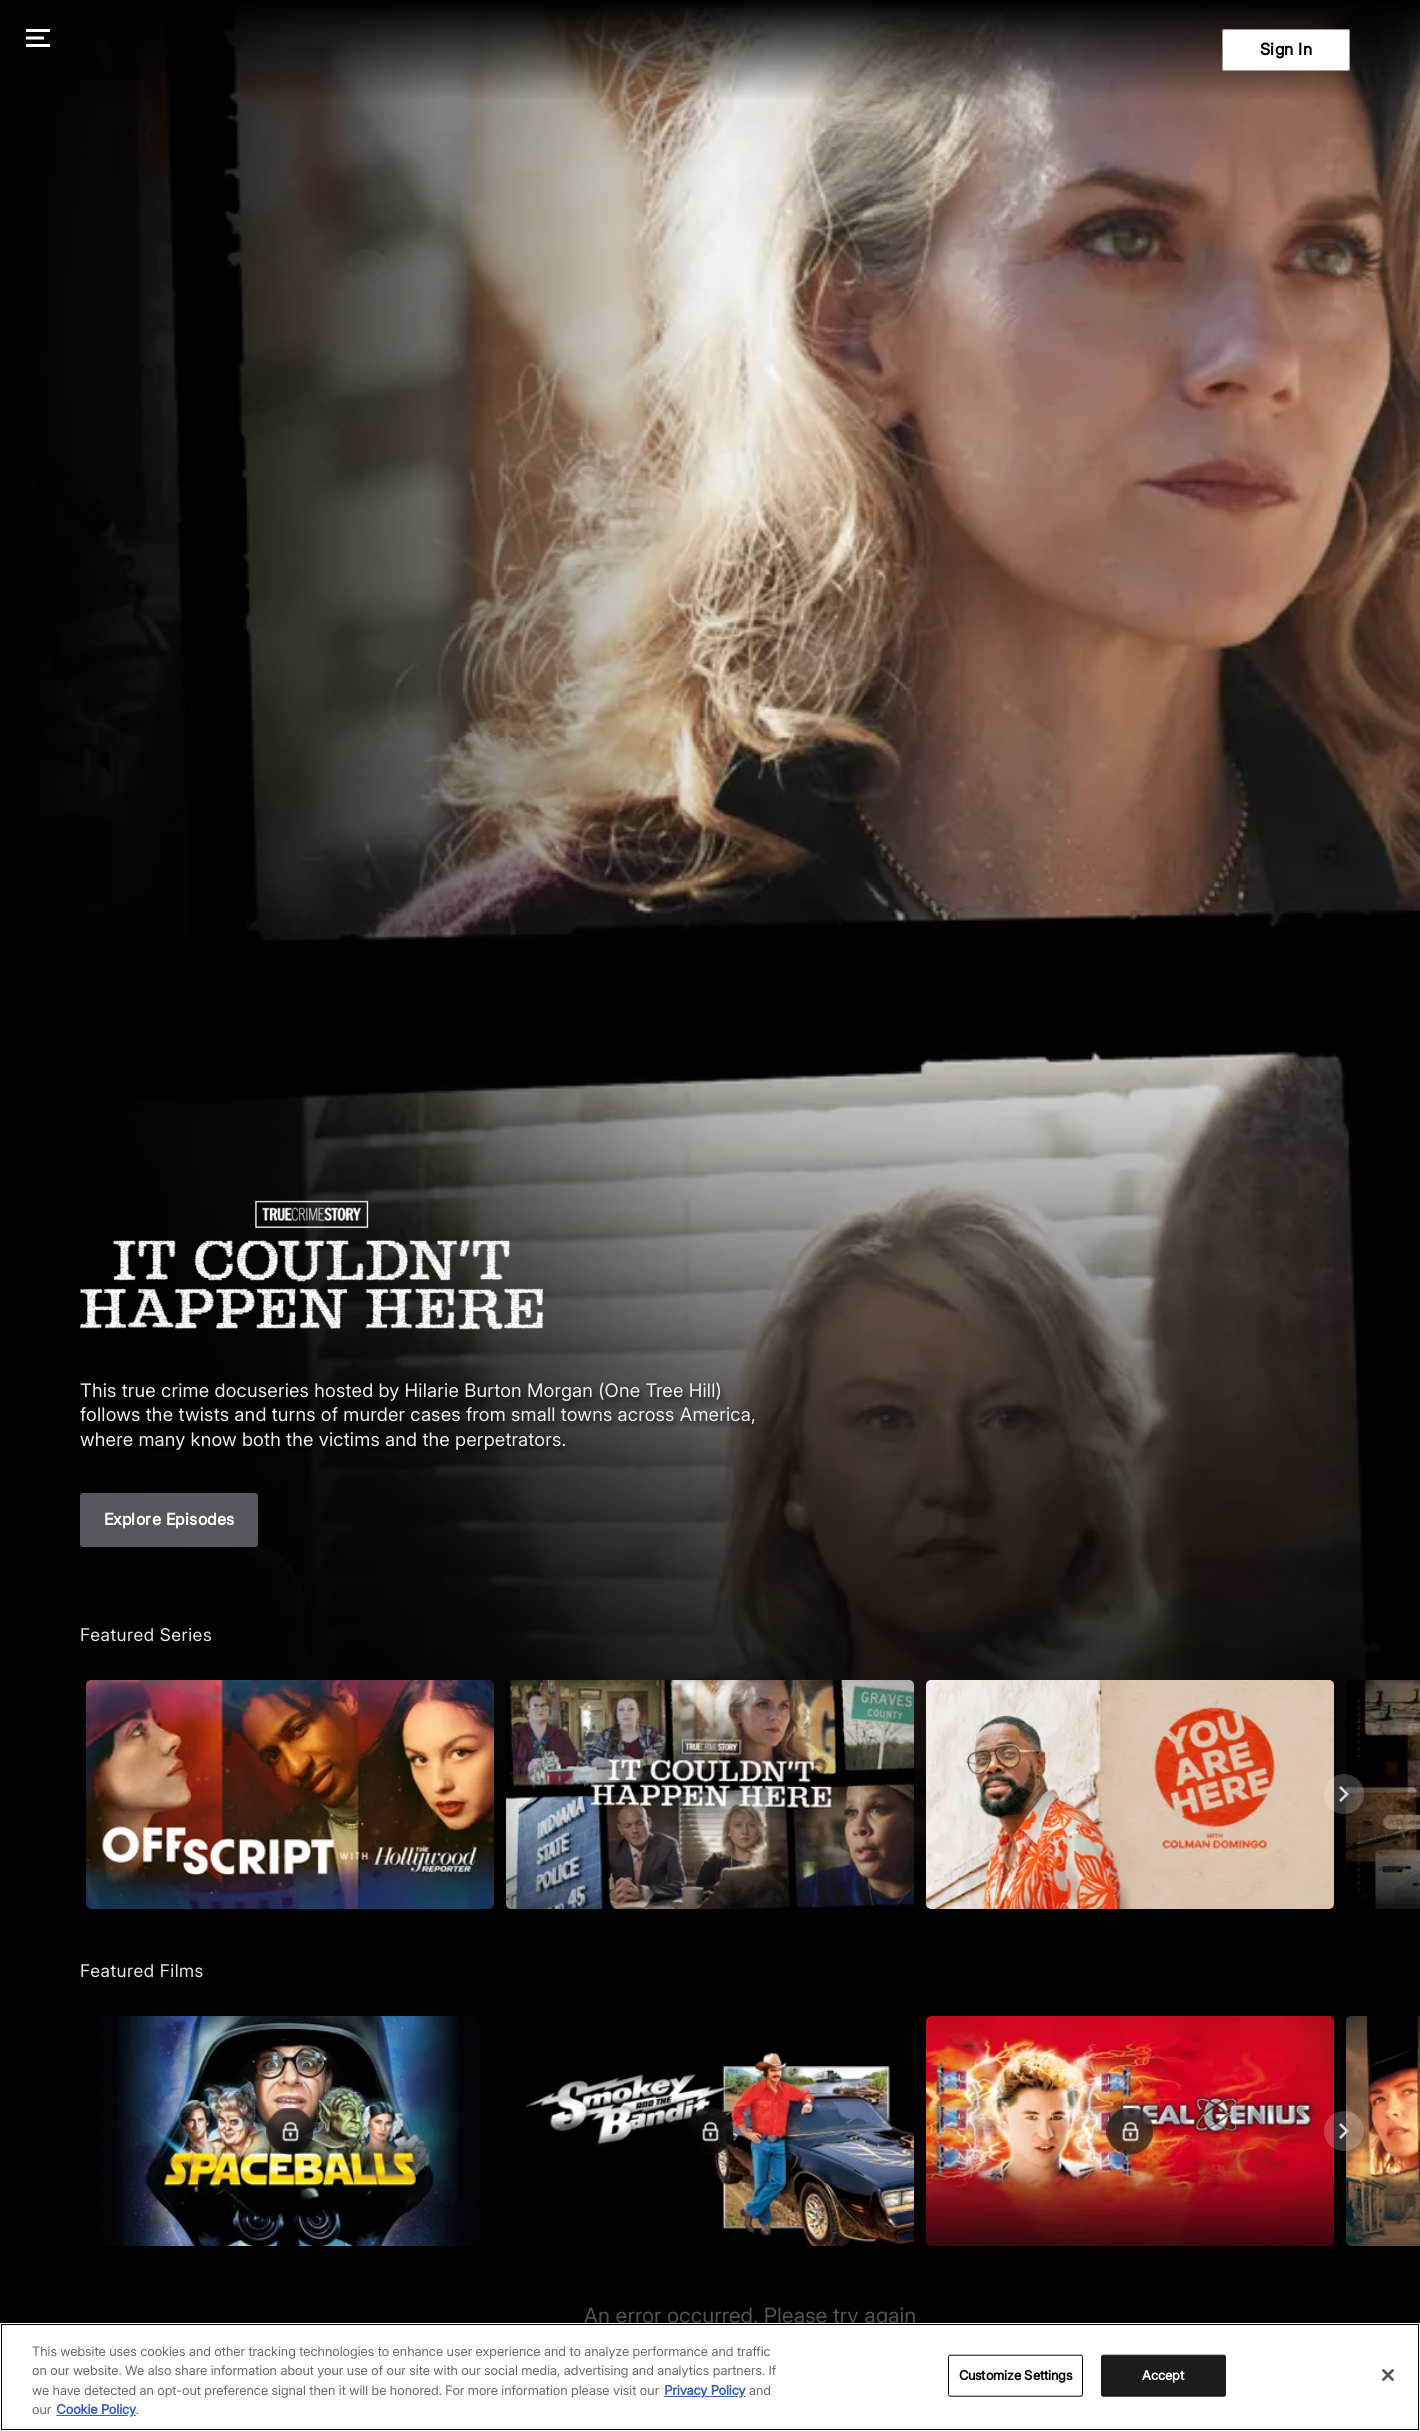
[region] (710, 2377)
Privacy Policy (704, 2391)
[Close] (1388, 2375)
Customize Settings (1015, 2375)
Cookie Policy (96, 2410)
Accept (1163, 2375)
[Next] (1344, 1794)
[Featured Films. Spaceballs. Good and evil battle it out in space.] (290, 2131)
